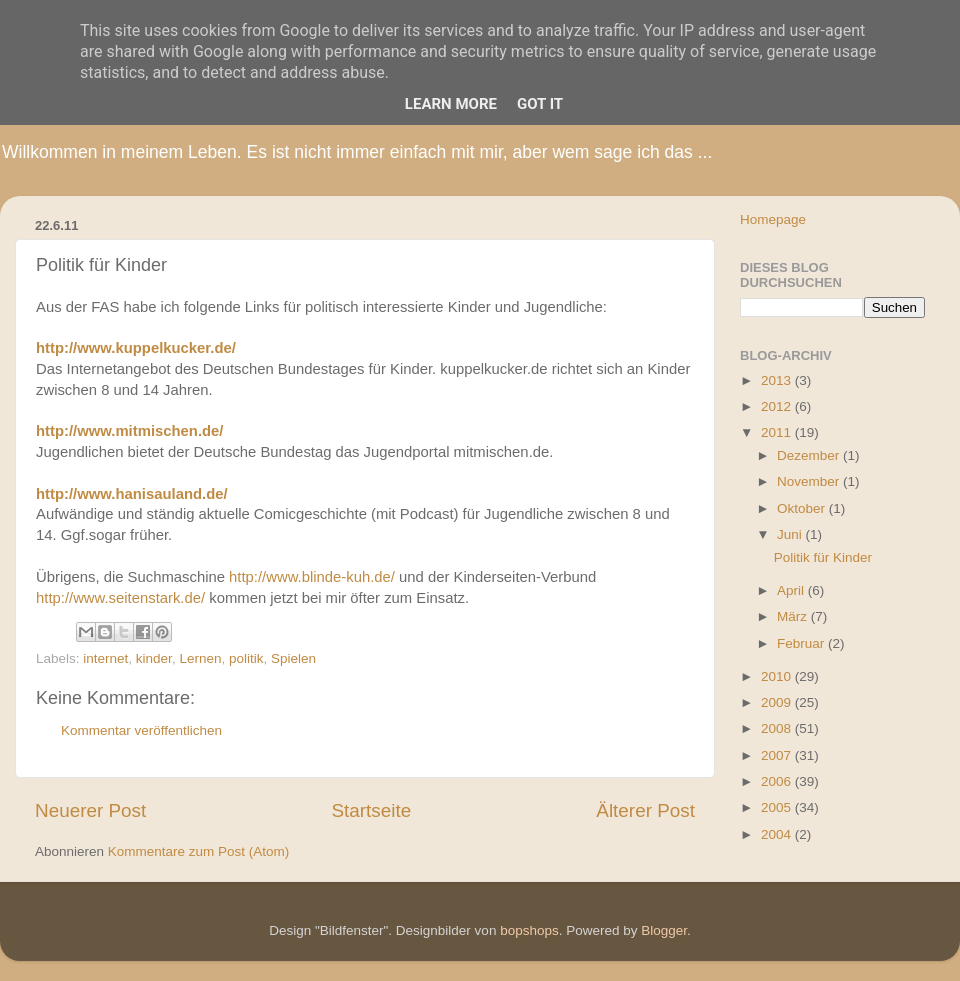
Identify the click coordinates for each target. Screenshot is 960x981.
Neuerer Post (90, 810)
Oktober (803, 508)
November (810, 481)
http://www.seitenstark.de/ (120, 598)
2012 (778, 406)
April (792, 590)
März (794, 616)
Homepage (773, 219)
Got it (540, 104)
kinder (154, 658)
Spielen (293, 658)
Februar (802, 643)
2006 (778, 781)
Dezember (810, 455)
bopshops (529, 930)
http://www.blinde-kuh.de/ (312, 577)
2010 (778, 676)
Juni (791, 534)
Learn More (451, 104)
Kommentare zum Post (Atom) (199, 851)
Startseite (371, 810)
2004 (778, 834)
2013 (778, 380)
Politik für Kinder (823, 557)
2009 (778, 702)
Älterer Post (645, 810)
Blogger (664, 930)
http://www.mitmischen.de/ (129, 431)
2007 (778, 755)
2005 (778, 807)
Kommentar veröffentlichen (141, 730)
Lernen (200, 658)
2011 (778, 432)
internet (105, 658)
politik (246, 658)
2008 (778, 728)
